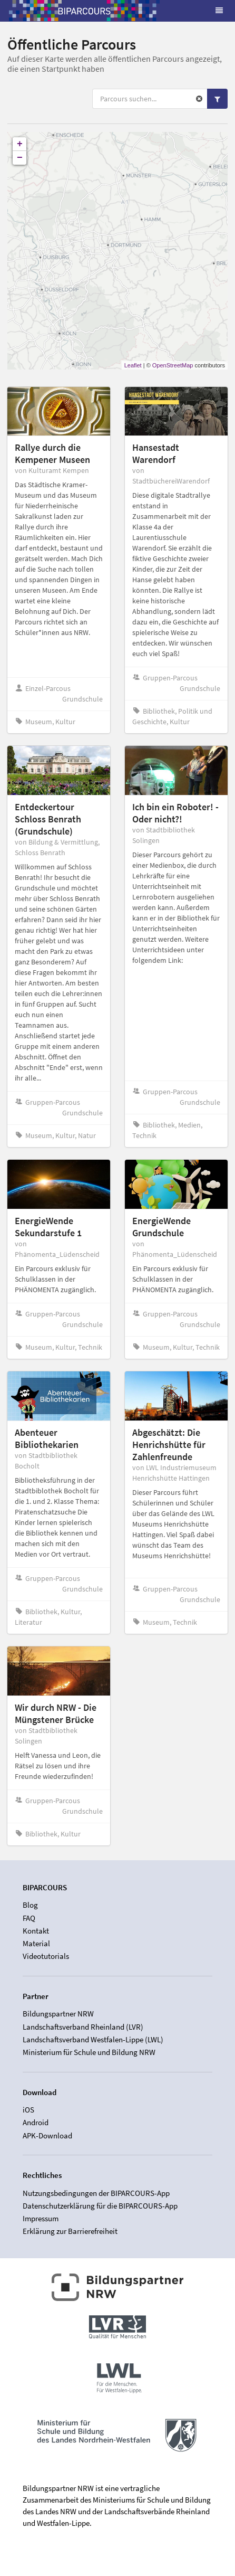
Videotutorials (46, 1956)
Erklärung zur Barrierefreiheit (70, 2231)
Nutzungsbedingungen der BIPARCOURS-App (96, 2193)
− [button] (20, 157)
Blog (30, 1905)
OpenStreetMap (172, 365)
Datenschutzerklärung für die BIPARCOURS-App (100, 2206)
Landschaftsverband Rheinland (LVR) (83, 2027)
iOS (28, 2110)
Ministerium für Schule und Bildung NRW (89, 2052)
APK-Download (47, 2135)
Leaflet (133, 365)
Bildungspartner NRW (58, 2014)
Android (35, 2122)
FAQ (29, 1918)
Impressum (40, 2218)
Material (36, 1943)
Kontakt (36, 1931)
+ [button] (20, 144)
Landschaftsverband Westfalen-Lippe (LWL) (93, 2039)
